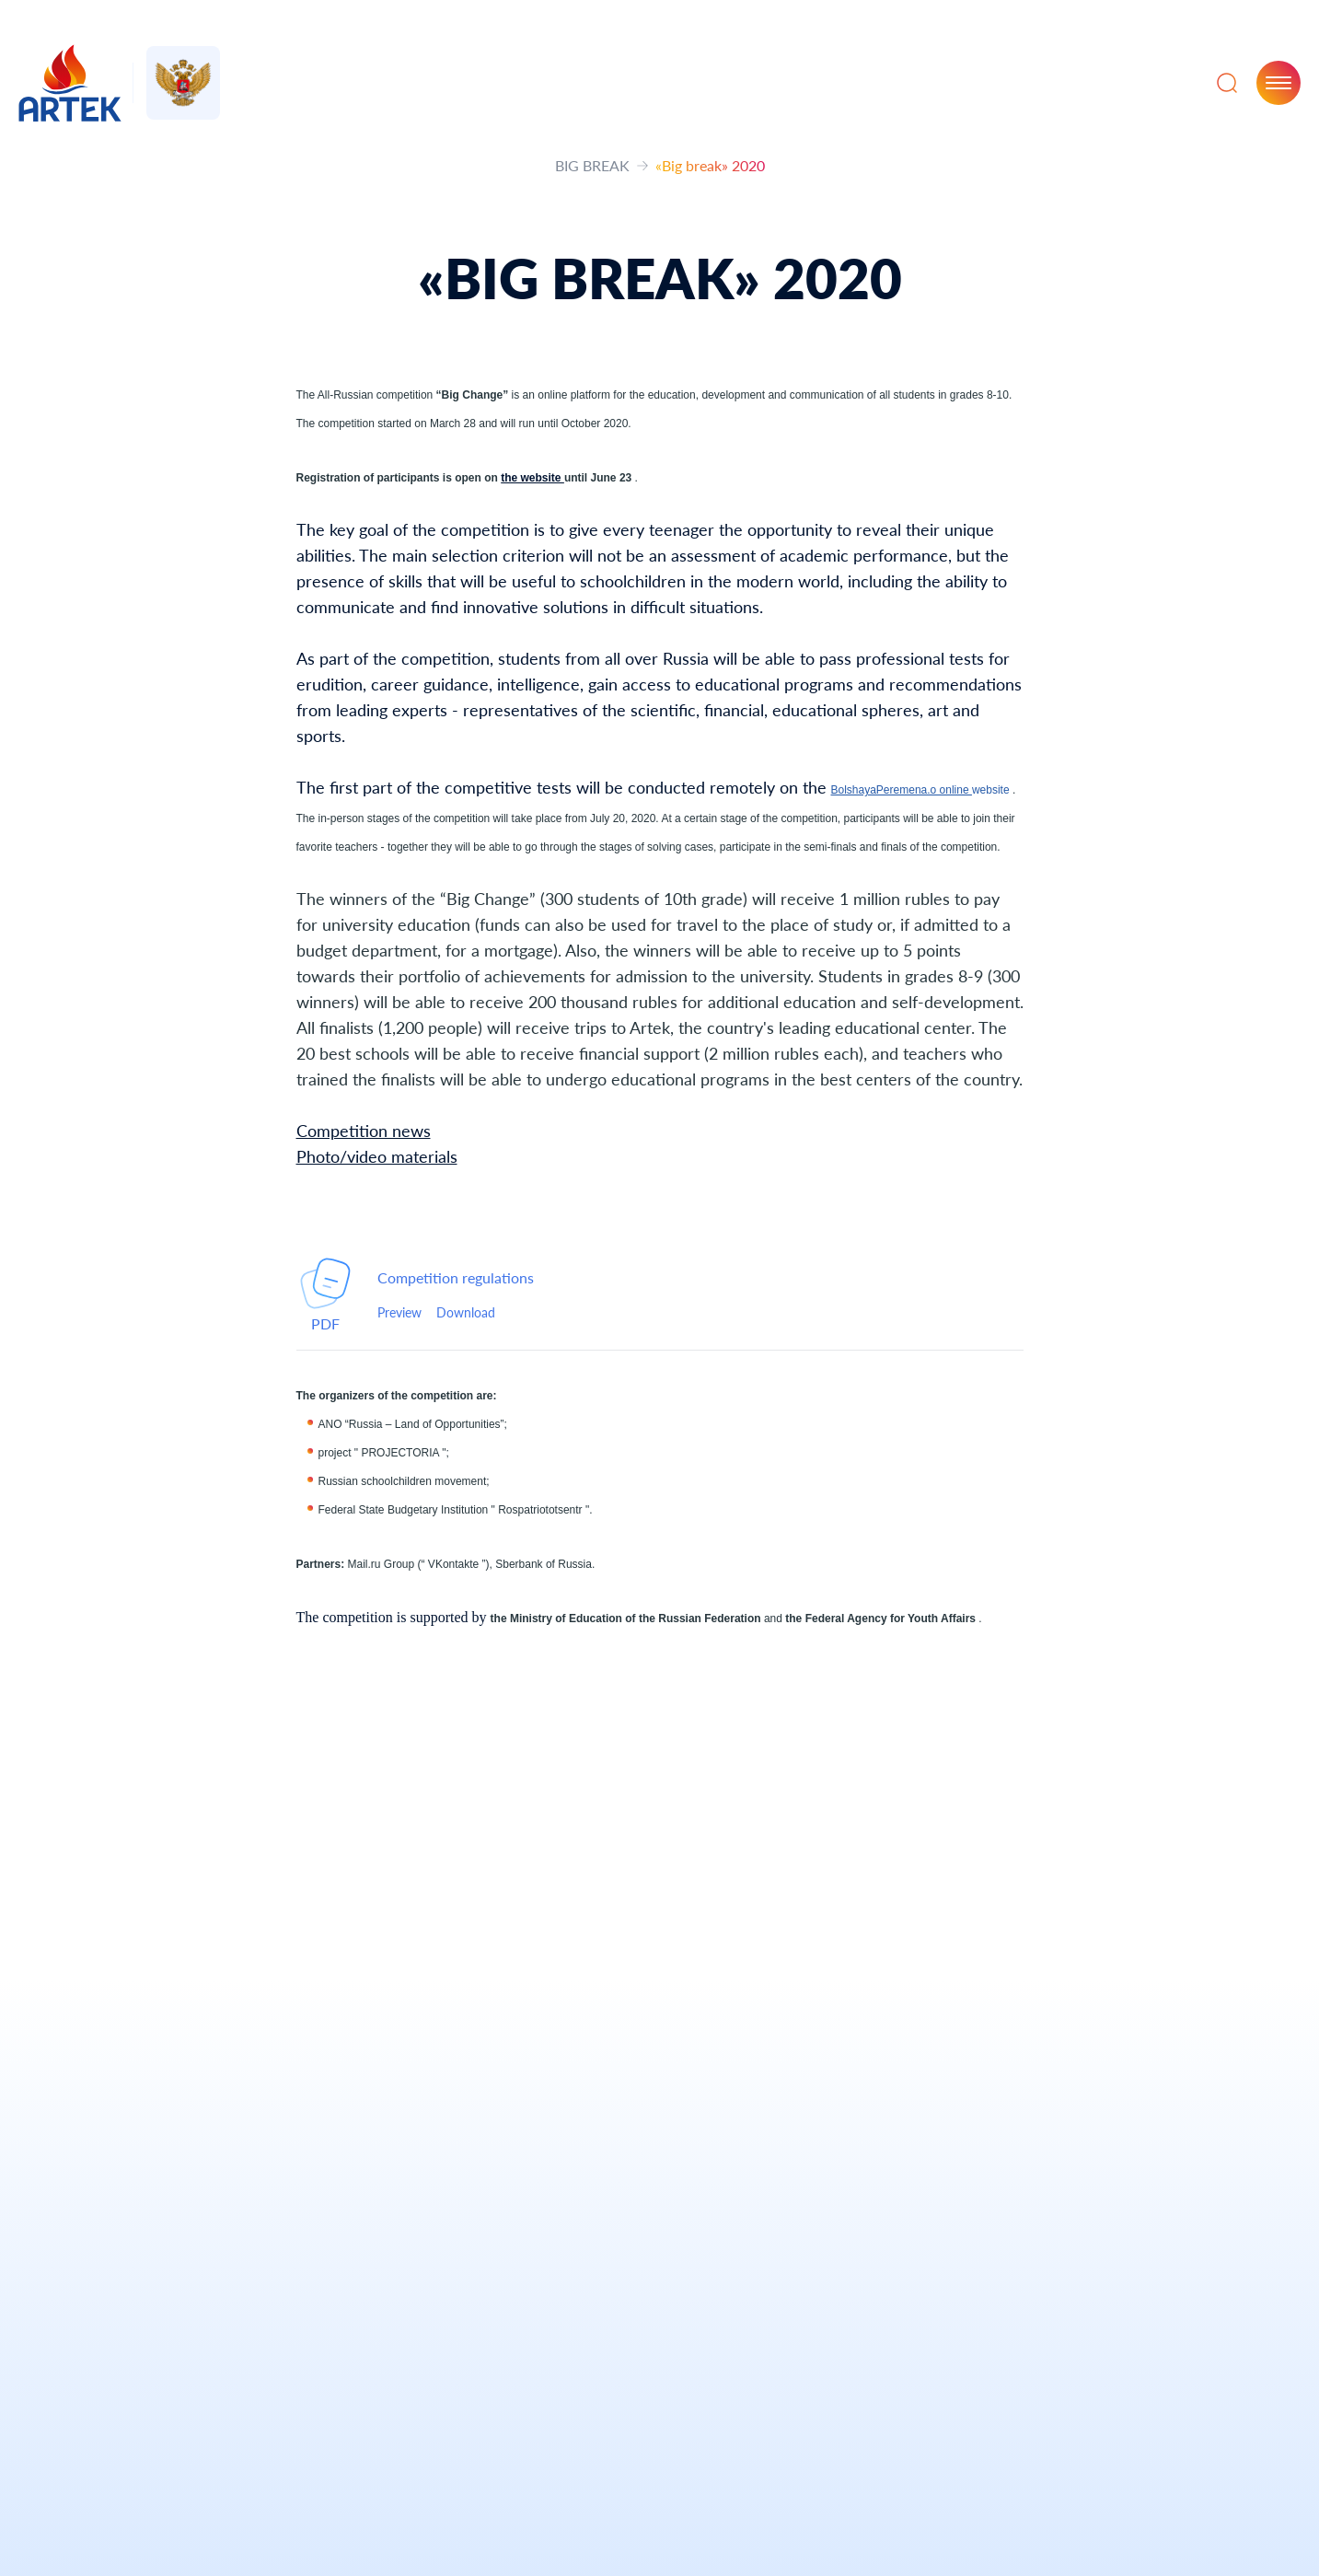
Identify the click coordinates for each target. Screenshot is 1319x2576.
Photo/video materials (376, 1156)
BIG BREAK (592, 165)
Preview (399, 1312)
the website (532, 477)
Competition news (363, 1130)
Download (465, 1312)
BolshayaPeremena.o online (901, 789)
